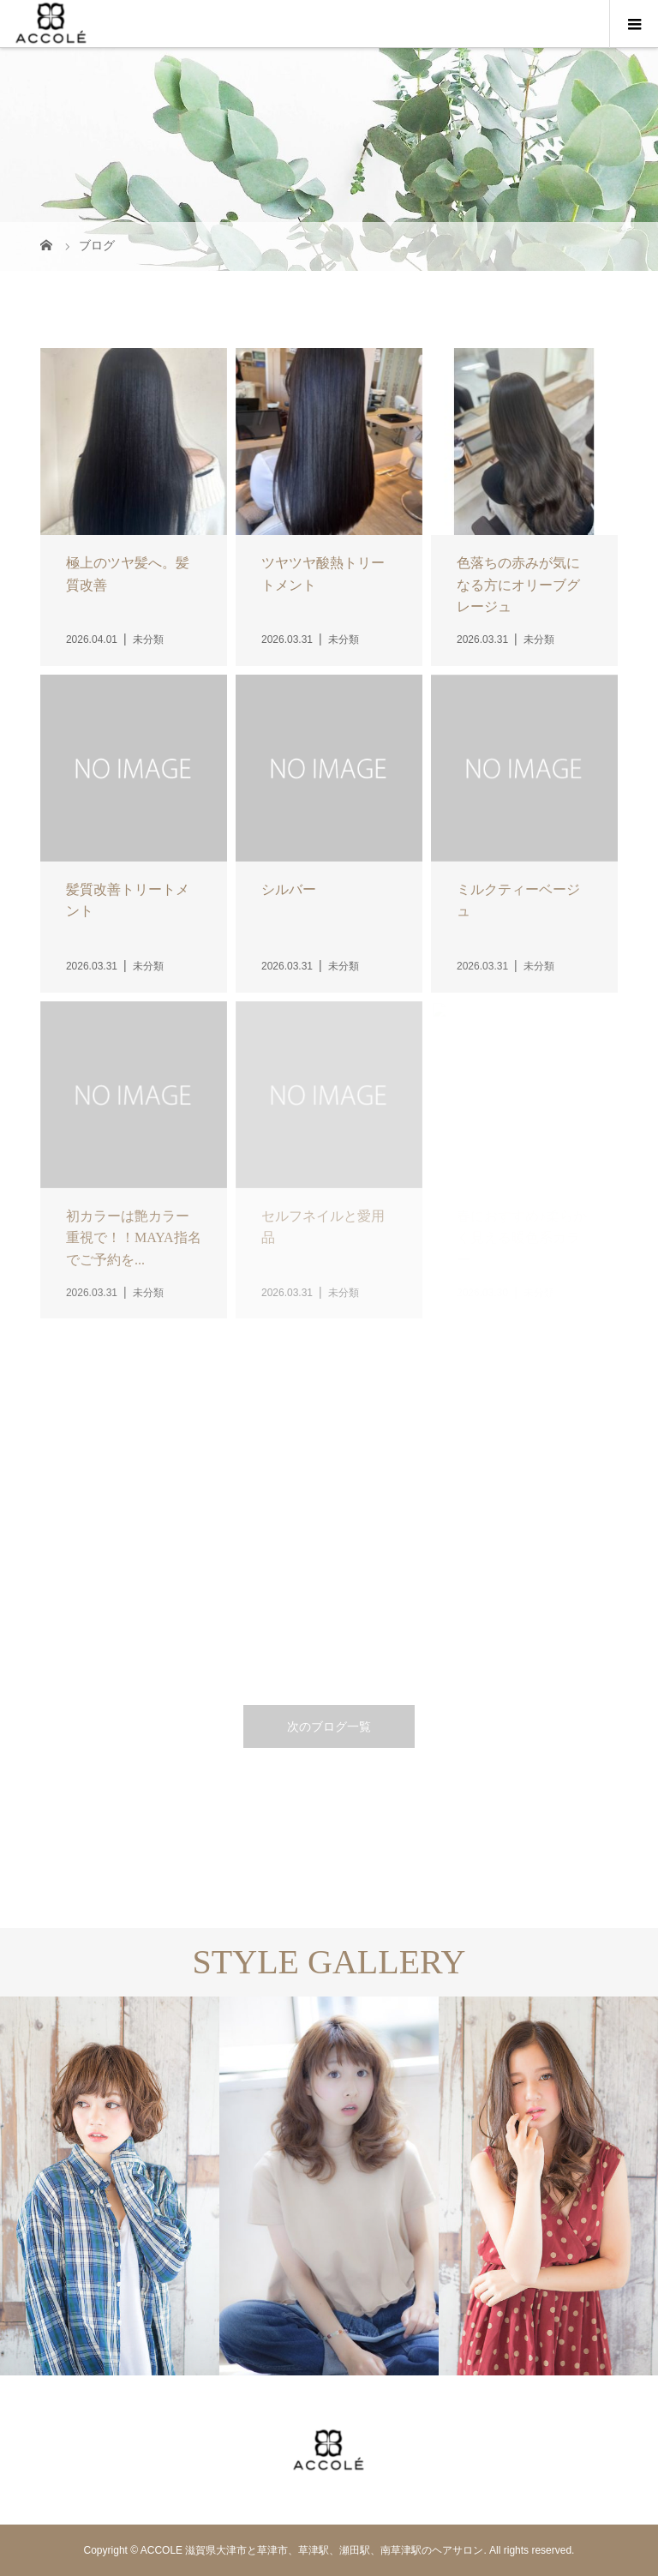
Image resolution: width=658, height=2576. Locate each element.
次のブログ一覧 (329, 1726)
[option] (109, 2186)
